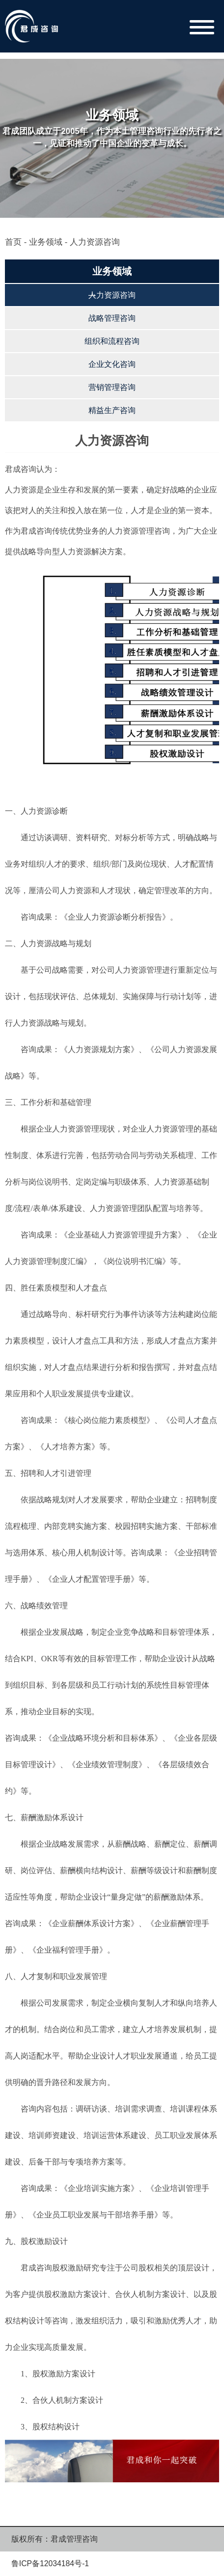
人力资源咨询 (112, 295)
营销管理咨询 (112, 387)
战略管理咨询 (112, 318)
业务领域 (45, 242)
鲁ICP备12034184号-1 (50, 2563)
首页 (13, 242)
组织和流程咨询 (112, 341)
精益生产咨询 (112, 410)
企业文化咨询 (112, 364)
